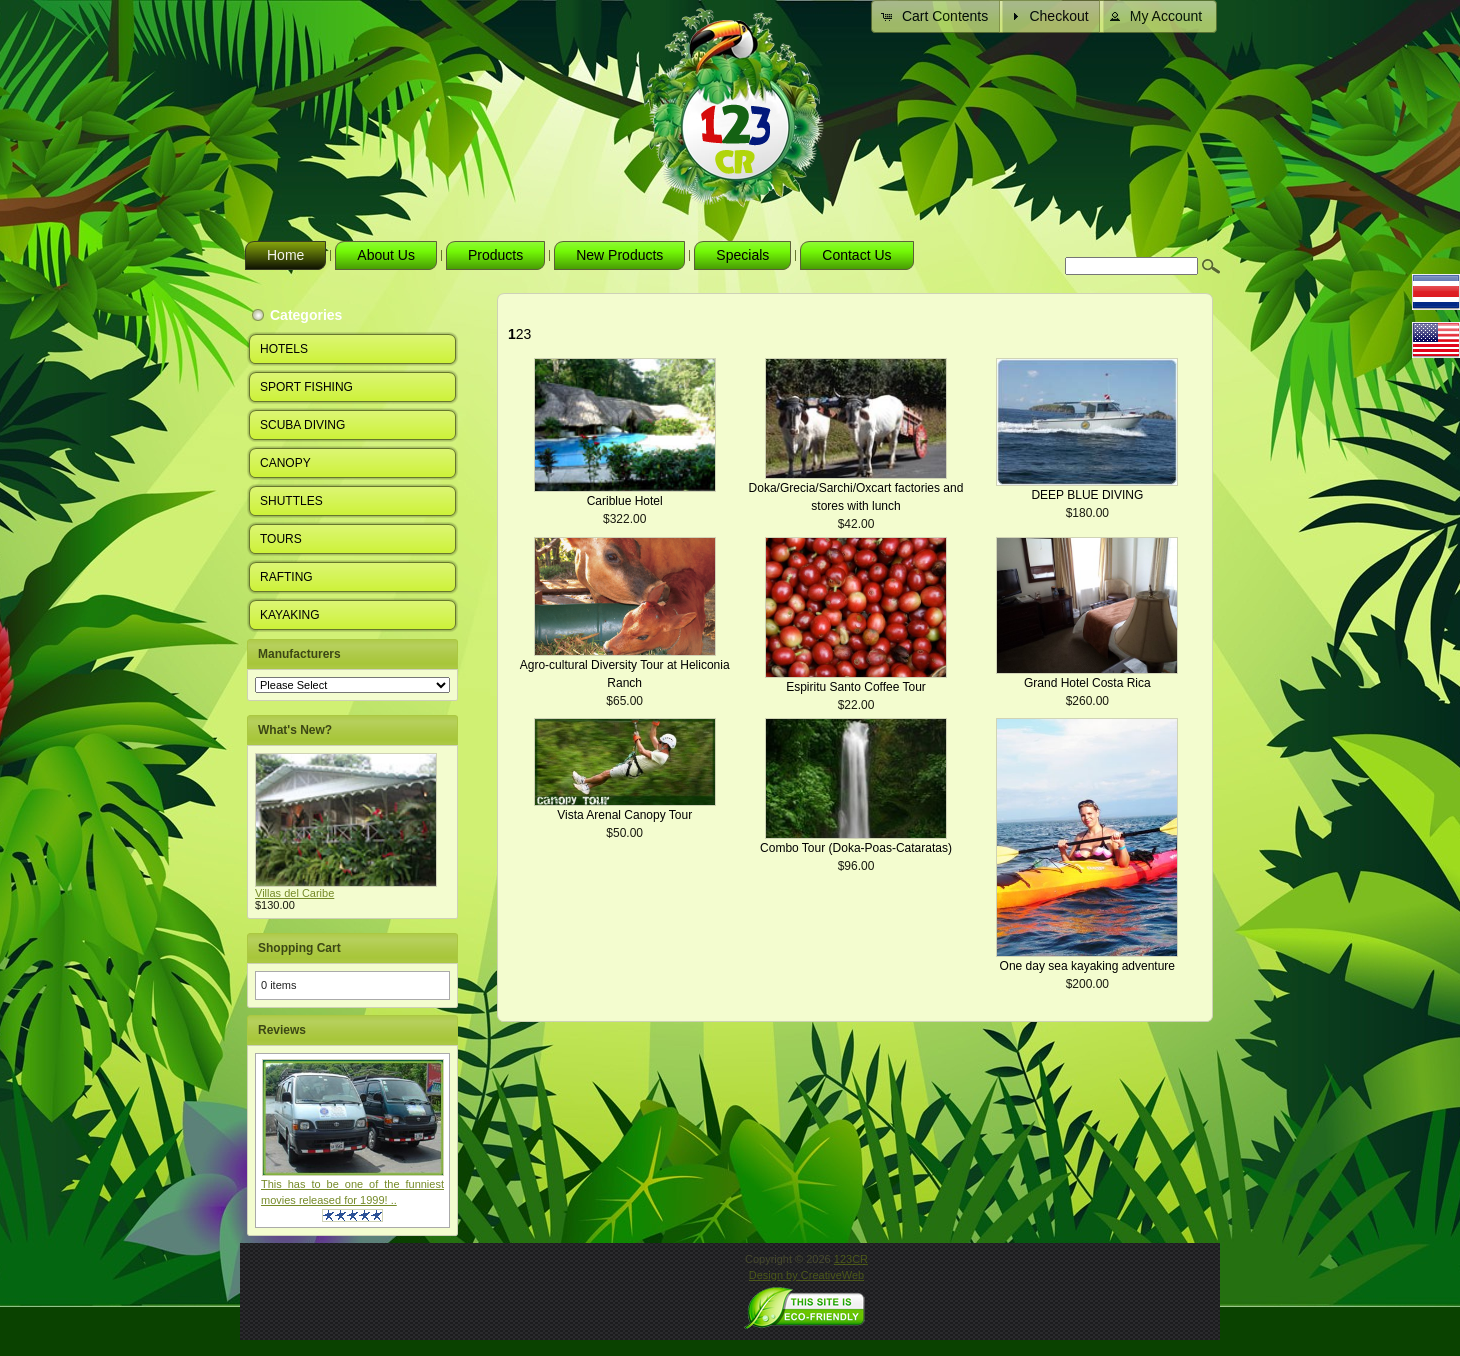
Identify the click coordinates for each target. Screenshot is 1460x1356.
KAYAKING (290, 615)
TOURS (281, 539)
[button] (937, 16)
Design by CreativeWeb (806, 1275)
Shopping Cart (299, 948)
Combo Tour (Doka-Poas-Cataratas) (856, 848)
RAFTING (286, 577)
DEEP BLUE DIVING (1087, 495)
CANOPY (285, 463)
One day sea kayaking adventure (1087, 966)
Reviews (282, 1030)
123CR (851, 1259)
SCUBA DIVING (302, 425)
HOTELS (284, 349)
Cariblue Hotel (625, 501)
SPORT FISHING (306, 387)
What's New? (295, 730)
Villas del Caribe (294, 893)
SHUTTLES (291, 501)
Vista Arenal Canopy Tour (624, 815)
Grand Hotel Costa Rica (1087, 683)
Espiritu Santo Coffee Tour (856, 687)
